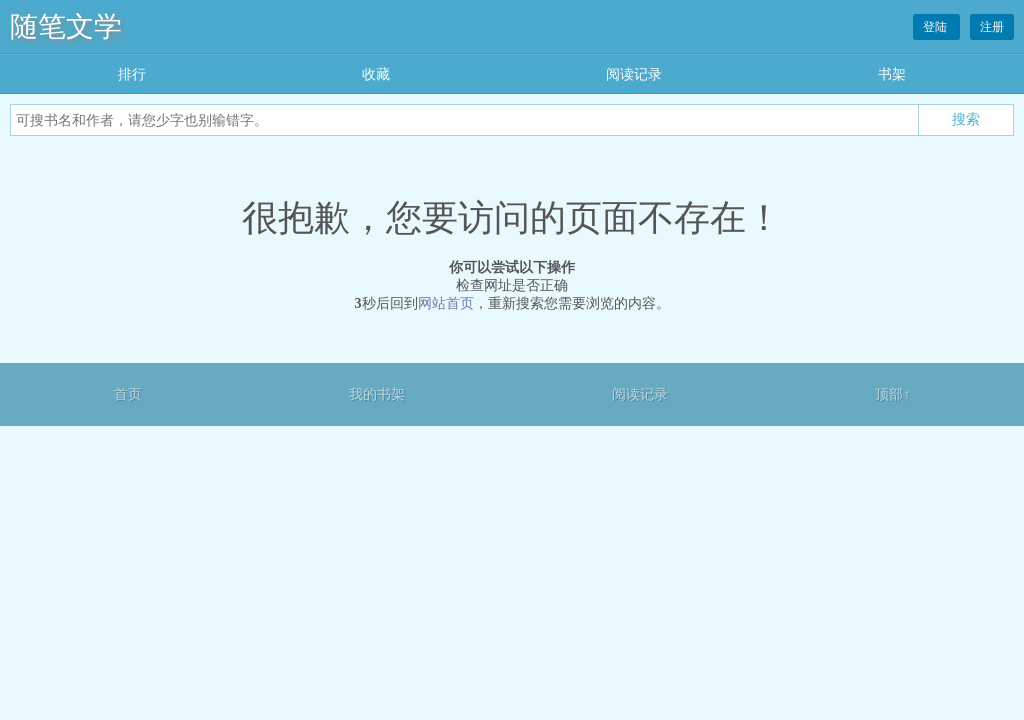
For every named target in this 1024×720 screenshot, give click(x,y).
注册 (992, 27)
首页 (128, 394)
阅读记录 (634, 74)
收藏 (376, 74)
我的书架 (377, 394)
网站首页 (446, 303)
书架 (892, 74)
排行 (132, 74)
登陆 (936, 27)
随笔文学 (66, 26)
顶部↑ (892, 394)
